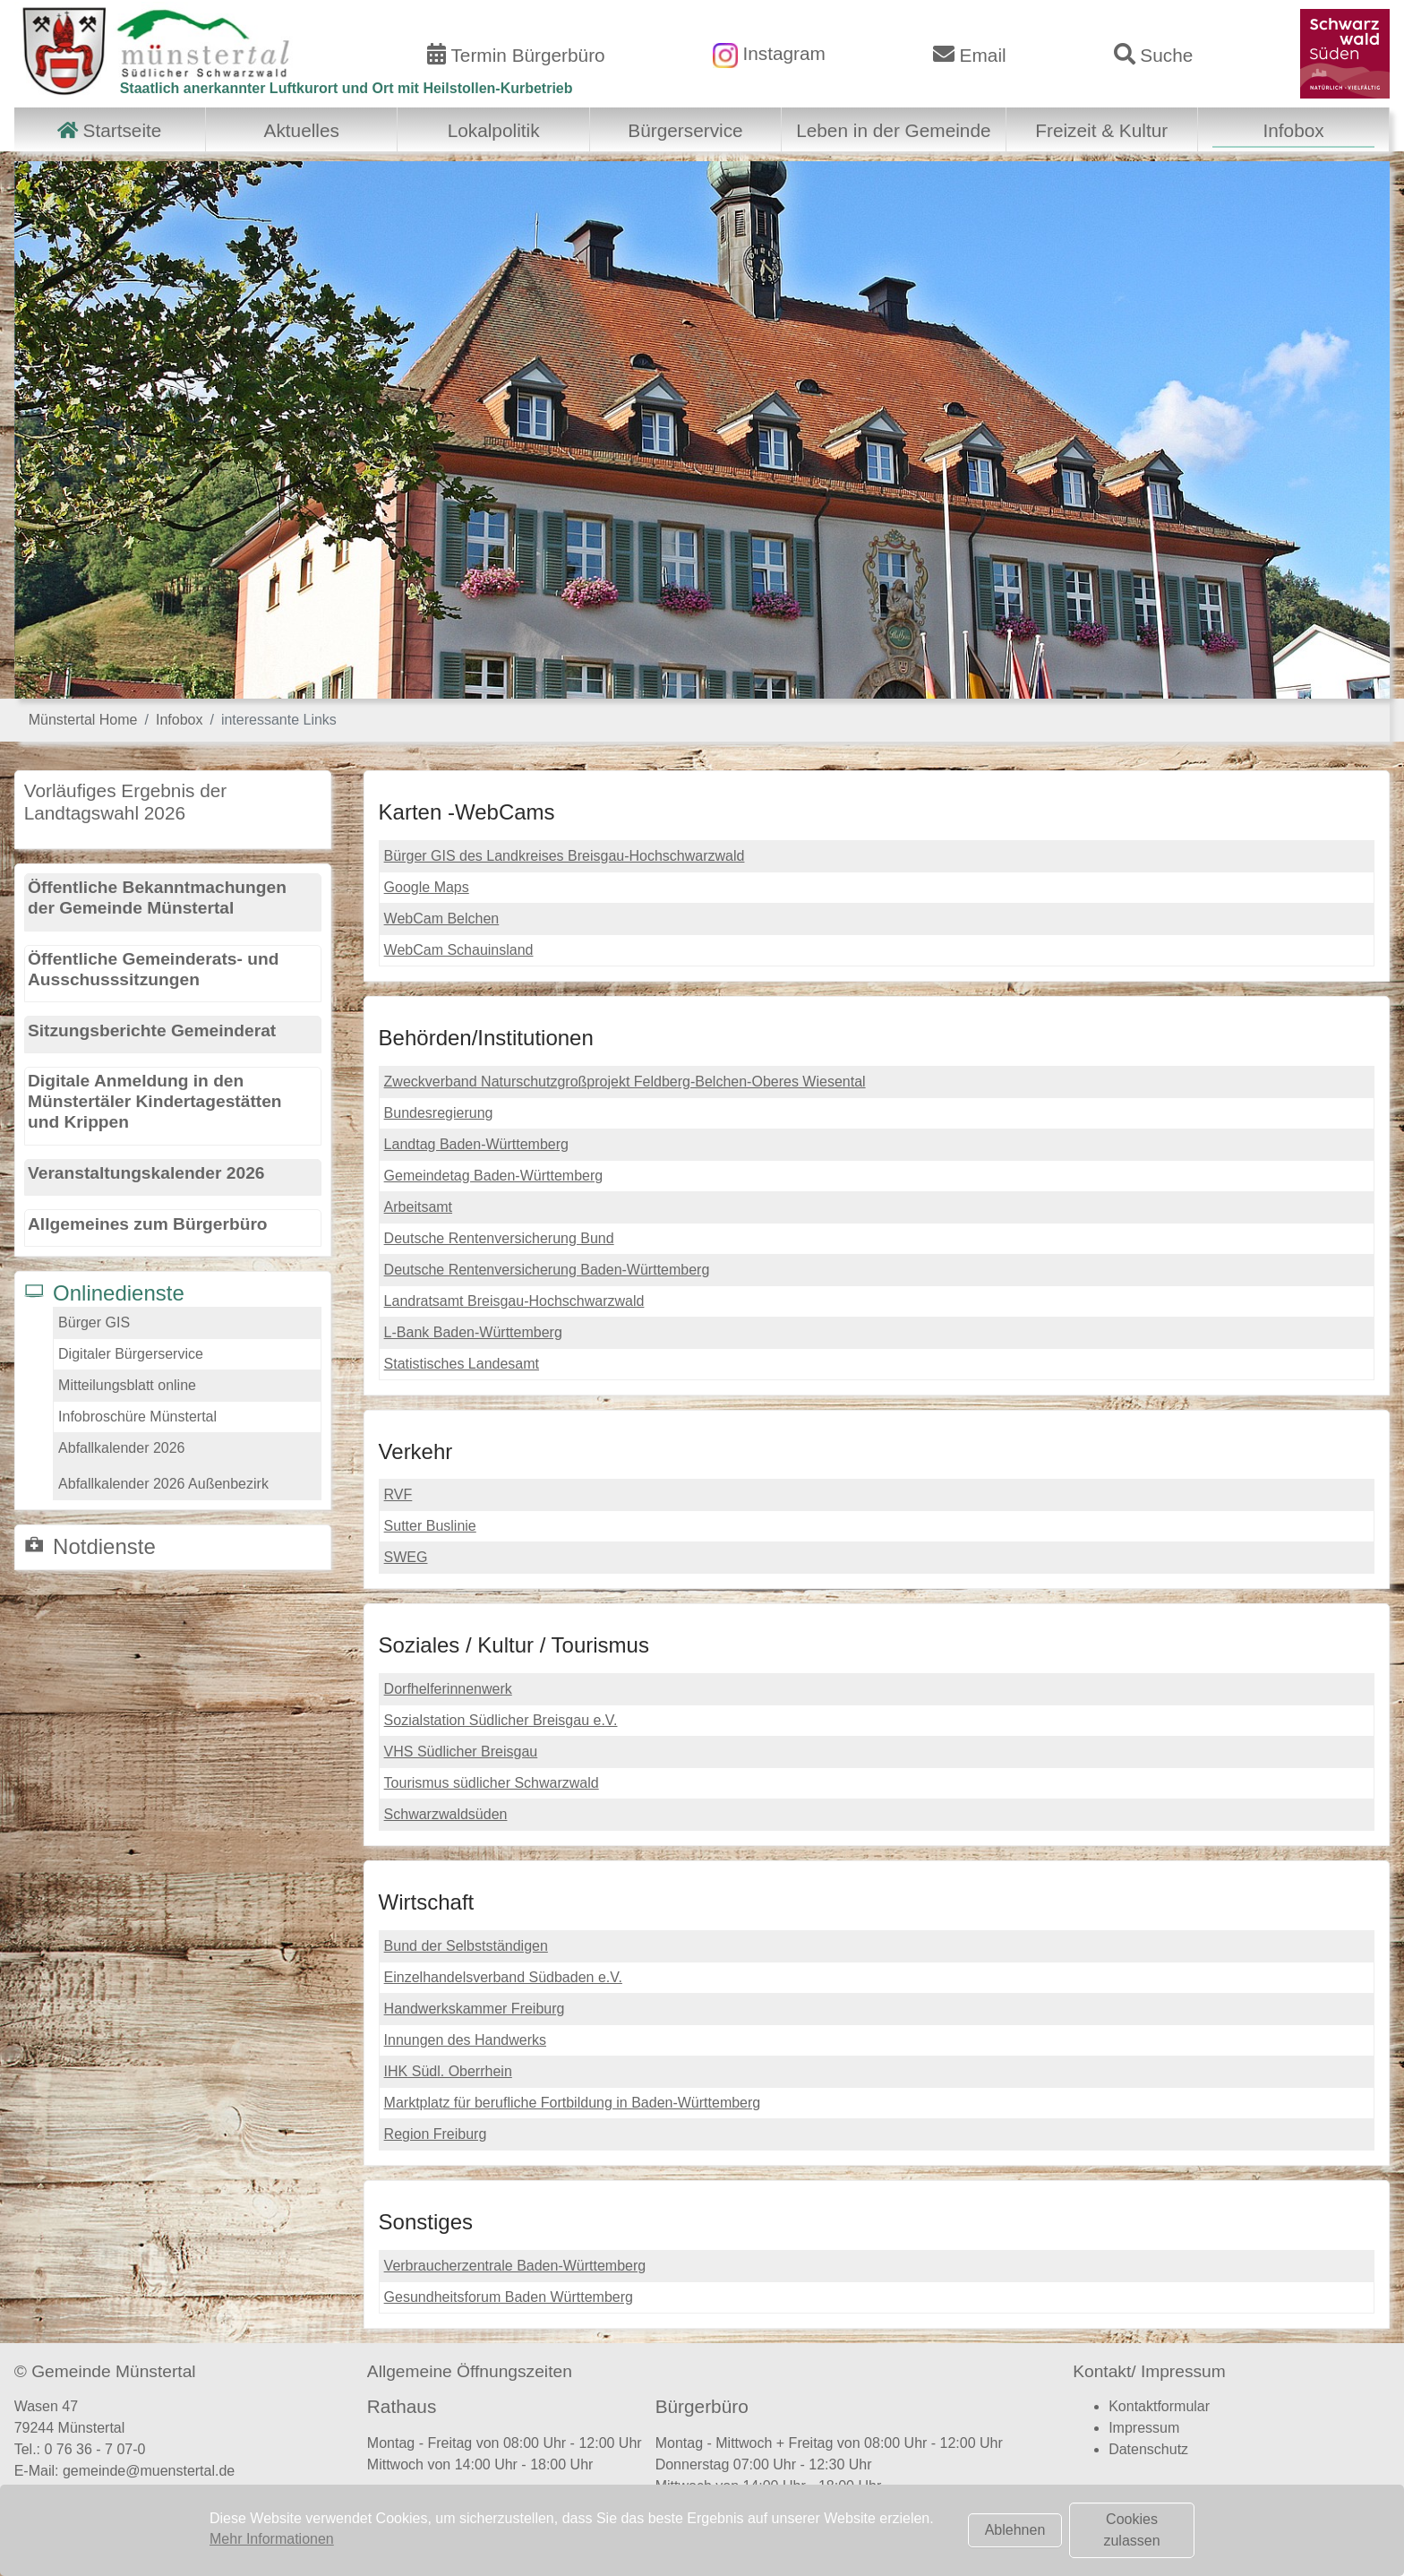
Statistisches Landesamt (461, 1363)
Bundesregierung (438, 1113)
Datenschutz (1148, 2449)
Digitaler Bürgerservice (130, 1353)
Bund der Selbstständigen (466, 1945)
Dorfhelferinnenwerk (448, 1688)
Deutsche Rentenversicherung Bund (499, 1238)
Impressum (1144, 2427)
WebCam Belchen (442, 918)
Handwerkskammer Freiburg (474, 2008)
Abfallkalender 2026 (121, 1447)
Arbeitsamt (418, 1207)
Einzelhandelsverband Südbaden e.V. (503, 1977)
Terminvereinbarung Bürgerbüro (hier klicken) (811, 2521)
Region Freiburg (435, 2134)
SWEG (406, 1557)
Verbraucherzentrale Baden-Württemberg (515, 2265)
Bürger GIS (94, 1322)
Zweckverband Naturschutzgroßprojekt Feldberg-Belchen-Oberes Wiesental (625, 1081)
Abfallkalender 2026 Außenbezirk (163, 1483)
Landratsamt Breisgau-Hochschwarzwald (514, 1301)
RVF (398, 1494)
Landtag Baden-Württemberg (476, 1144)
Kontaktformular (1159, 2406)
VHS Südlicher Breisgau (461, 1751)
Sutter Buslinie (430, 1525)
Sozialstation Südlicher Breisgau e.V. (501, 1720)
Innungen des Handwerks (465, 2040)
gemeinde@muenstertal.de (149, 2470)
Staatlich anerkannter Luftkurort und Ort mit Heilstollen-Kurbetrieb (346, 88)
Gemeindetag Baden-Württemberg (494, 1175)
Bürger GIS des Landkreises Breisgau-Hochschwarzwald (564, 855)
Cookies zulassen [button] (1131, 2530)
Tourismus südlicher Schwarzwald (491, 1782)
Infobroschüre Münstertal (137, 1416)
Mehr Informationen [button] (272, 2538)
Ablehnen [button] (1015, 2529)
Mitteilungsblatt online (127, 1385)
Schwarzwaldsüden (446, 1814)
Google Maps (426, 887)
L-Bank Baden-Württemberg (473, 1332)
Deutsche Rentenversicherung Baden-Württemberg (547, 1269)
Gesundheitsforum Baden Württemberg (508, 2297)
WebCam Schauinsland (459, 949)
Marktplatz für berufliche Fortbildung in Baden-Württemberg (572, 2102)
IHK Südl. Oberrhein (448, 2071)
